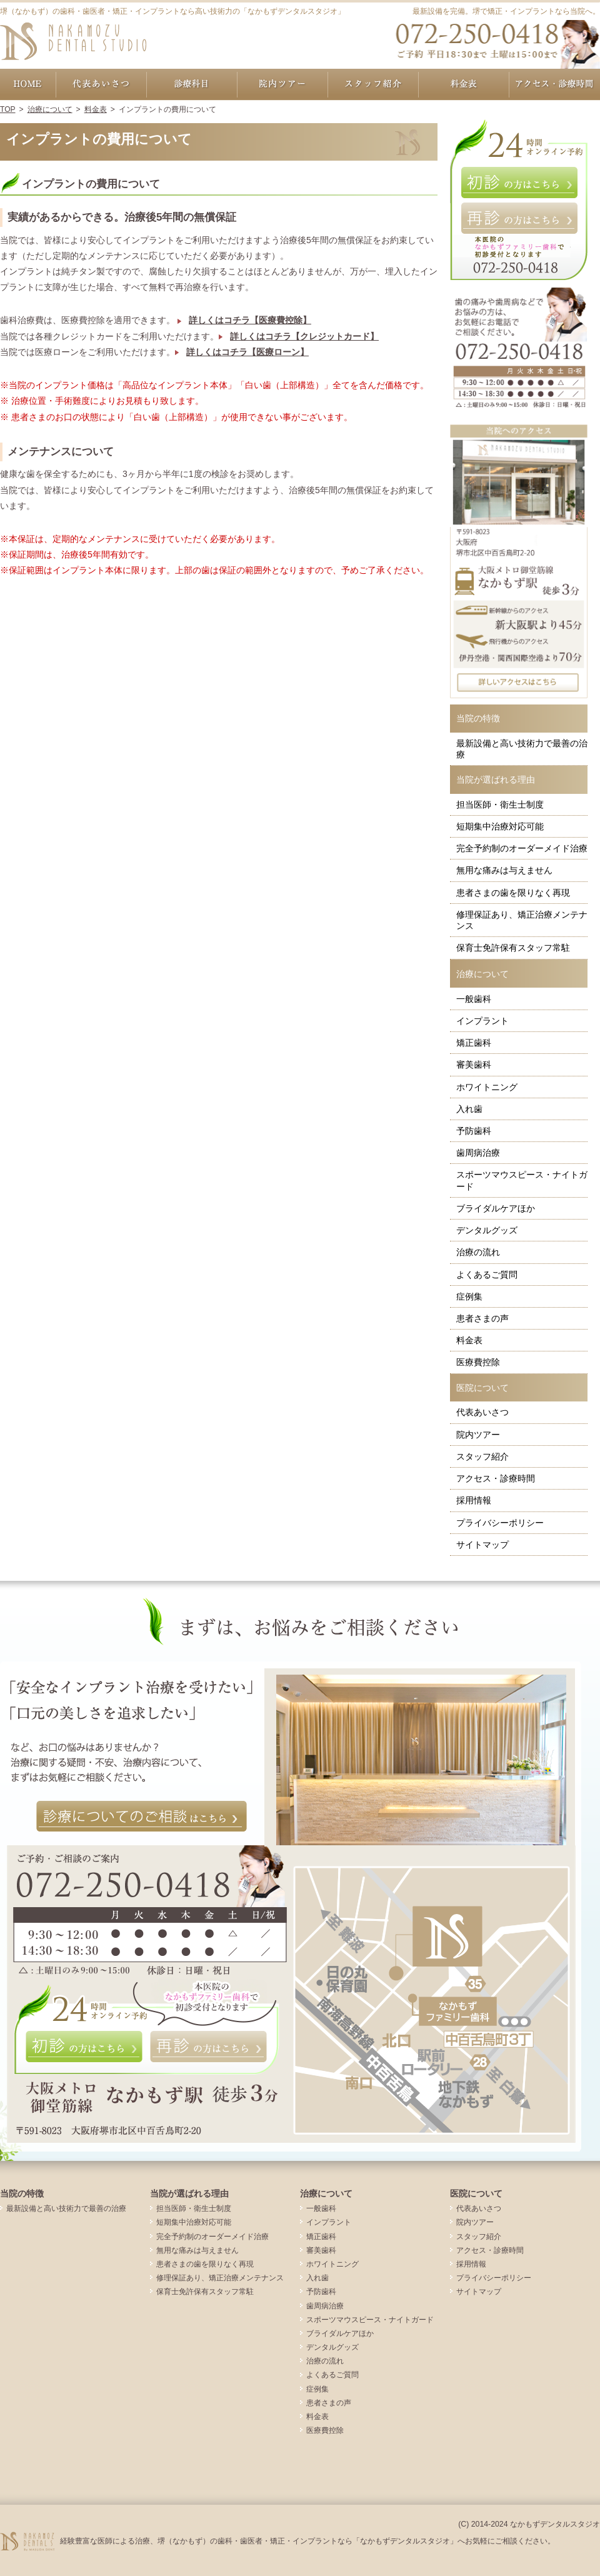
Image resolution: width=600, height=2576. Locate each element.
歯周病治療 (478, 1153)
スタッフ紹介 (482, 1456)
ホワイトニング (487, 1087)
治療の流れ (478, 1252)
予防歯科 (473, 1131)
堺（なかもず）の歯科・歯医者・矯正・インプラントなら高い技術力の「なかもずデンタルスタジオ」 (172, 11)
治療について (482, 974)
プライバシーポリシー (500, 1523)
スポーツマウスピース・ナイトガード (522, 1180)
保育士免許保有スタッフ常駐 (513, 948)
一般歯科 (473, 999)
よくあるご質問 (487, 1275)
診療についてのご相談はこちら (141, 1816)
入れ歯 (469, 1109)
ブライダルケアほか (495, 1208)
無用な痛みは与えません (504, 870)
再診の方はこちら (519, 218)
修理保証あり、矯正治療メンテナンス (522, 920)
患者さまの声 (482, 1318)
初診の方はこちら (519, 182)
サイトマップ (482, 1545)
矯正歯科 (473, 1043)
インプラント (482, 1021)
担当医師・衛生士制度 (500, 804)
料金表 (469, 1340)
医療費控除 (478, 1362)
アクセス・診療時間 (495, 1478)
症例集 (469, 1296)
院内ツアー (478, 1435)
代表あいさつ (482, 1412)
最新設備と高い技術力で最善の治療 (522, 748)
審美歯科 (473, 1065)
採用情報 (473, 1500)
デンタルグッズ (487, 1230)
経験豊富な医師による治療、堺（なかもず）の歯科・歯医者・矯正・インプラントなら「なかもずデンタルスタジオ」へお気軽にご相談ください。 (307, 2541)
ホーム (28, 84)
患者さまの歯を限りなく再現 (513, 893)
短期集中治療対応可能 (500, 826)
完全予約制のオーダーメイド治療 (522, 848)
